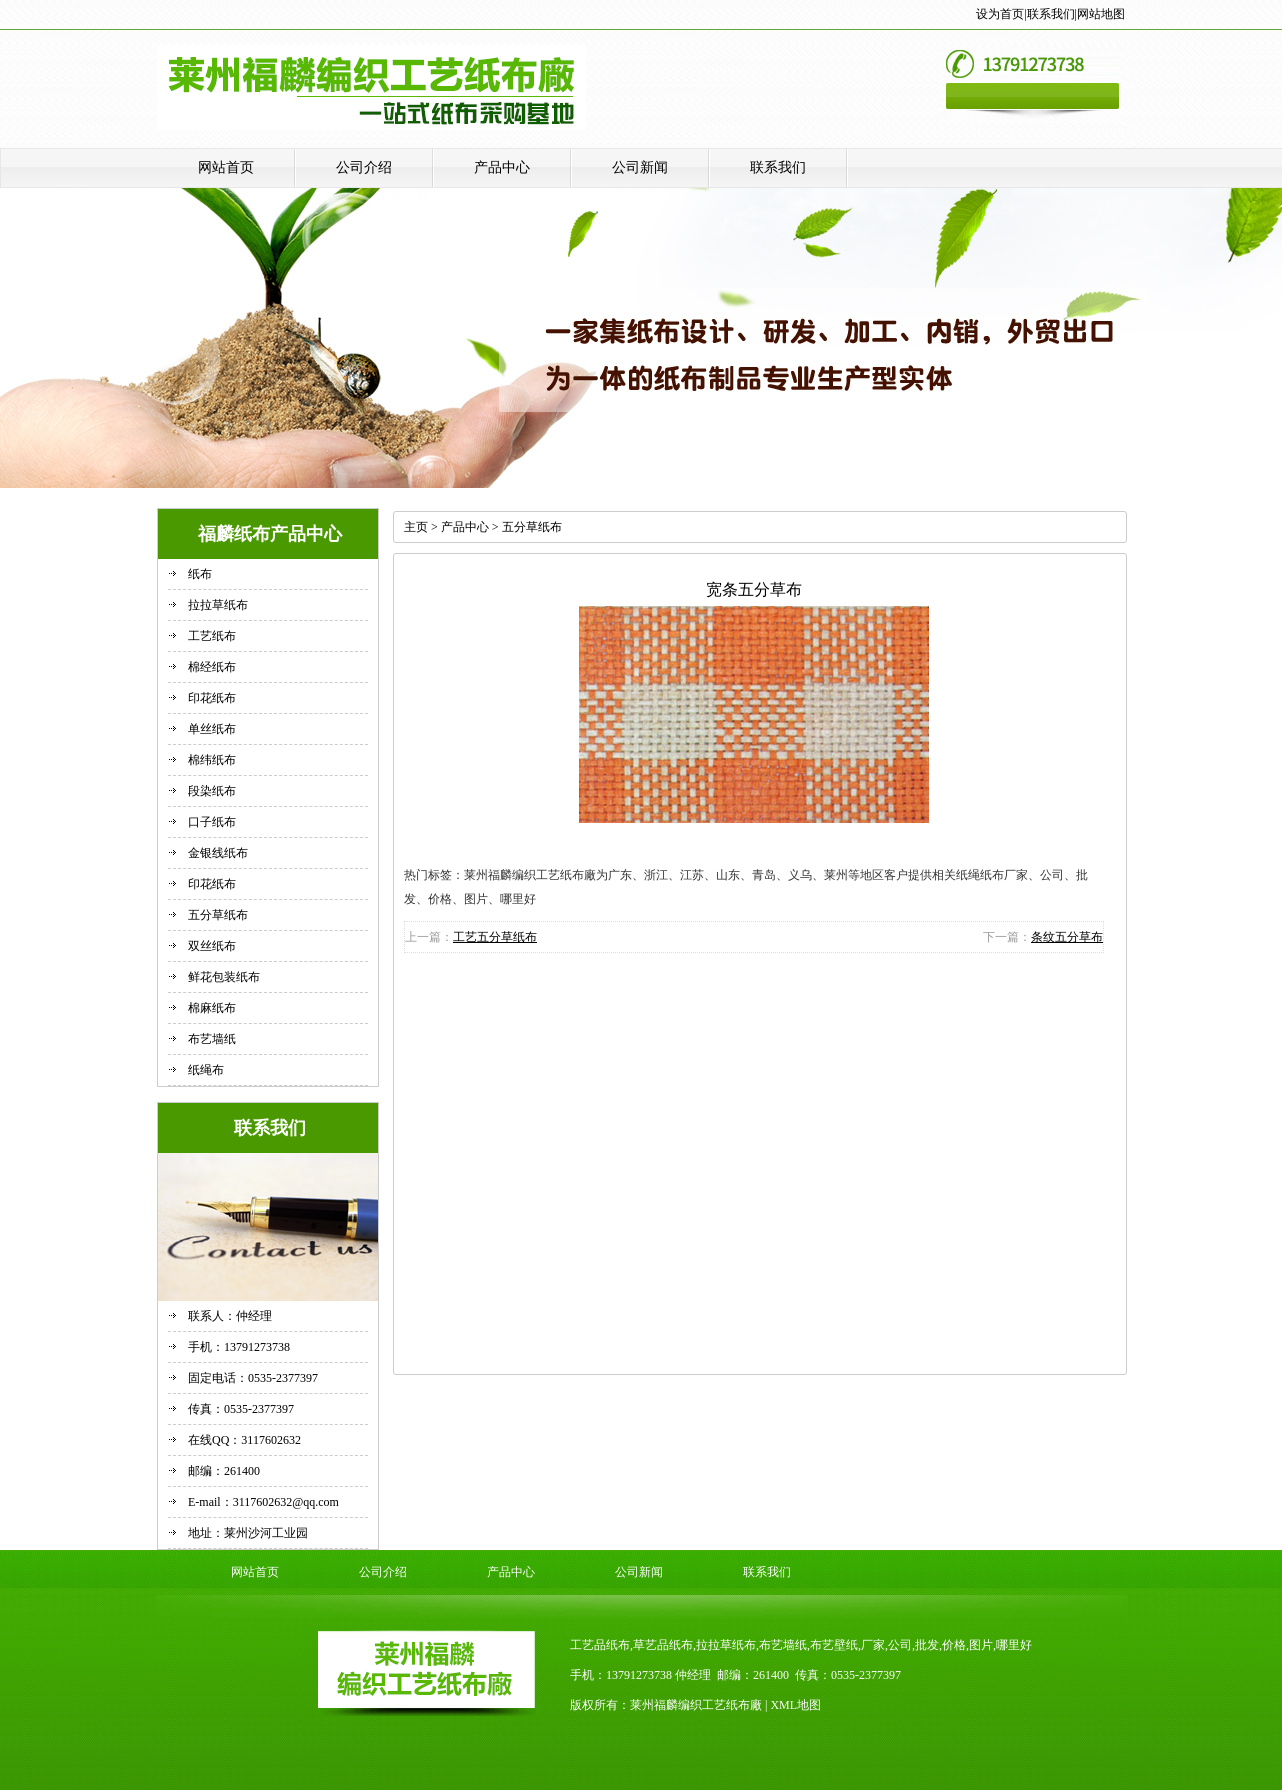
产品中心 (502, 167)
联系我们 (1051, 14)
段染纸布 (212, 791)
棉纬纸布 (212, 760)
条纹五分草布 (1067, 937)
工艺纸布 (212, 636)
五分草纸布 (218, 915)
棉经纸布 (212, 667)
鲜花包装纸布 (224, 977)
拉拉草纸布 (218, 605)
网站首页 (226, 167)
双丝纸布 (212, 946)
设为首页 (1000, 14)
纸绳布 (206, 1070)
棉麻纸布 (212, 1008)
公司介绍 (364, 167)
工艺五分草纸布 (495, 937)
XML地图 (795, 1705)
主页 (416, 527)
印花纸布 (212, 698)
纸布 (200, 574)
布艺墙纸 (212, 1039)
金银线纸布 (218, 853)
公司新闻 (640, 167)
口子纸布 (212, 822)
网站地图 (1101, 14)
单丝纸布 (212, 729)
